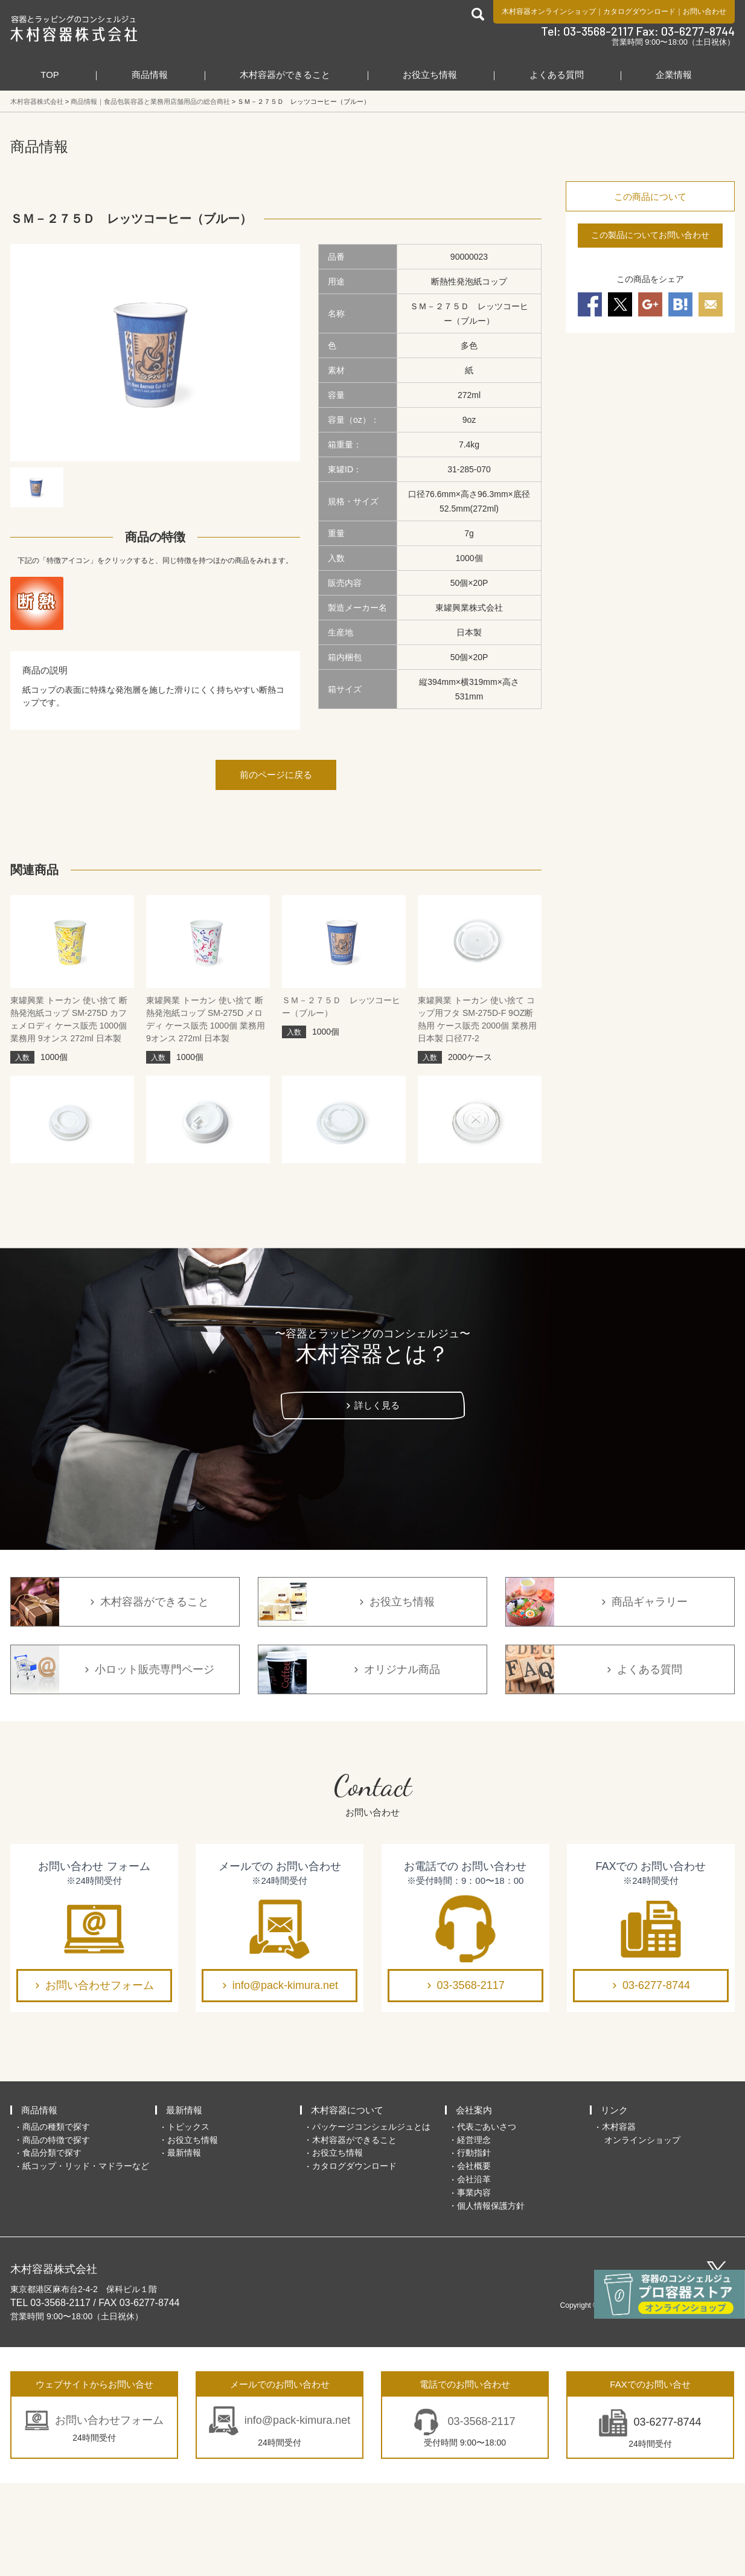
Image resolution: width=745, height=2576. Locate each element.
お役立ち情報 (430, 74)
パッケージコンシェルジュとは (371, 2219)
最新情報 (184, 2203)
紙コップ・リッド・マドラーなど (85, 2259)
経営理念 (474, 2232)
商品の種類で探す (56, 2219)
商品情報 (150, 74)
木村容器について (347, 2203)
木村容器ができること (285, 74)
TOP (49, 74)
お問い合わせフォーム (99, 2078)
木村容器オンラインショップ (549, 11)
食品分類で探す (52, 2245)
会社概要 (474, 2259)
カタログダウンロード (639, 11)
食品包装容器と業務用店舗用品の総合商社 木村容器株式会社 (74, 28)
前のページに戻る (276, 774)
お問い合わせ (704, 11)
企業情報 (674, 74)
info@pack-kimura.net (285, 2078)
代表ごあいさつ (486, 2219)
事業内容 (474, 2285)
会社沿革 (474, 2272)
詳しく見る (377, 1498)
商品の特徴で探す (56, 2232)
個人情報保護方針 (491, 2298)
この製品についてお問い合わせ (650, 235)
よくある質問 (556, 74)
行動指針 (474, 2245)
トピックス (188, 2219)
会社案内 (474, 2203)
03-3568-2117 (471, 2078)
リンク (614, 2203)
